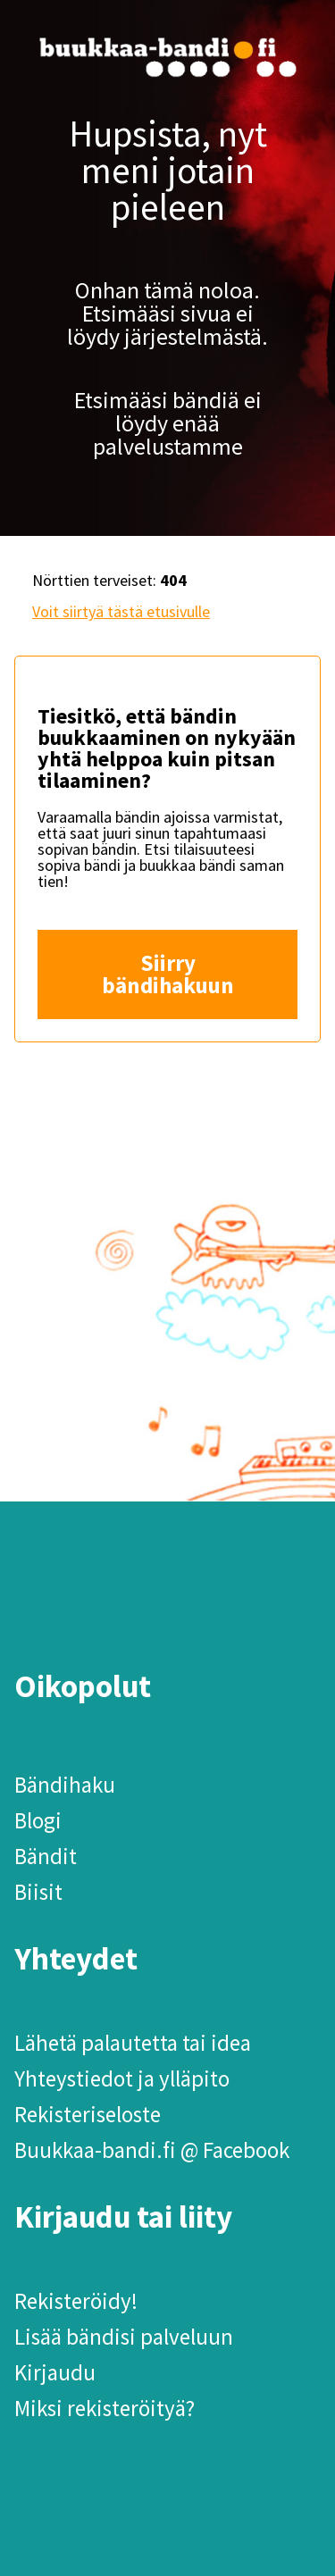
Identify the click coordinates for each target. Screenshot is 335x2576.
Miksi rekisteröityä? (104, 2408)
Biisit (38, 1892)
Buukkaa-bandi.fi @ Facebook (151, 2150)
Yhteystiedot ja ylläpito (122, 2078)
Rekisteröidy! (76, 2301)
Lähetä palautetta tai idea (132, 2042)
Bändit (45, 1856)
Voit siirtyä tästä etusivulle (121, 611)
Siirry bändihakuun (168, 974)
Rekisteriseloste (87, 2114)
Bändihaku (64, 1784)
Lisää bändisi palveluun (123, 2336)
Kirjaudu (55, 2372)
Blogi (38, 1820)
